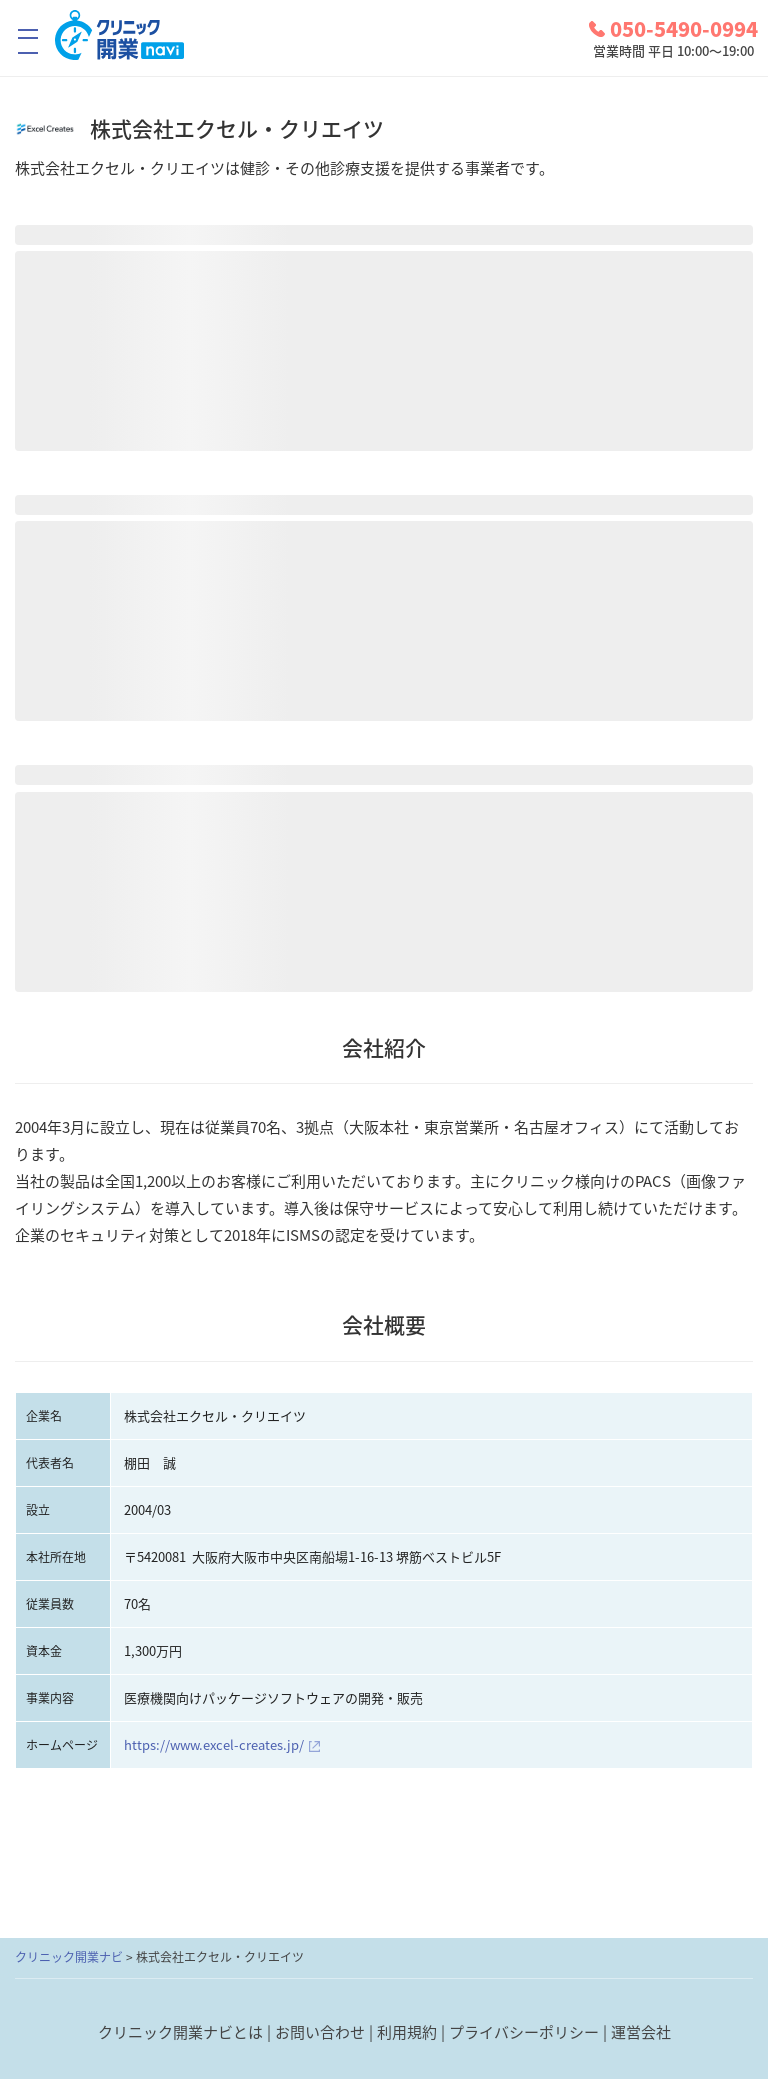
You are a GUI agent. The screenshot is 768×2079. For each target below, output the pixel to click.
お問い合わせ (320, 2032)
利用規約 (407, 2032)
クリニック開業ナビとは (180, 2032)
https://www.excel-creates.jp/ (214, 1744)
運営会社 (641, 2032)
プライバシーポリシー (524, 2032)
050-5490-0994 (673, 29)
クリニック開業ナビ (69, 1957)
